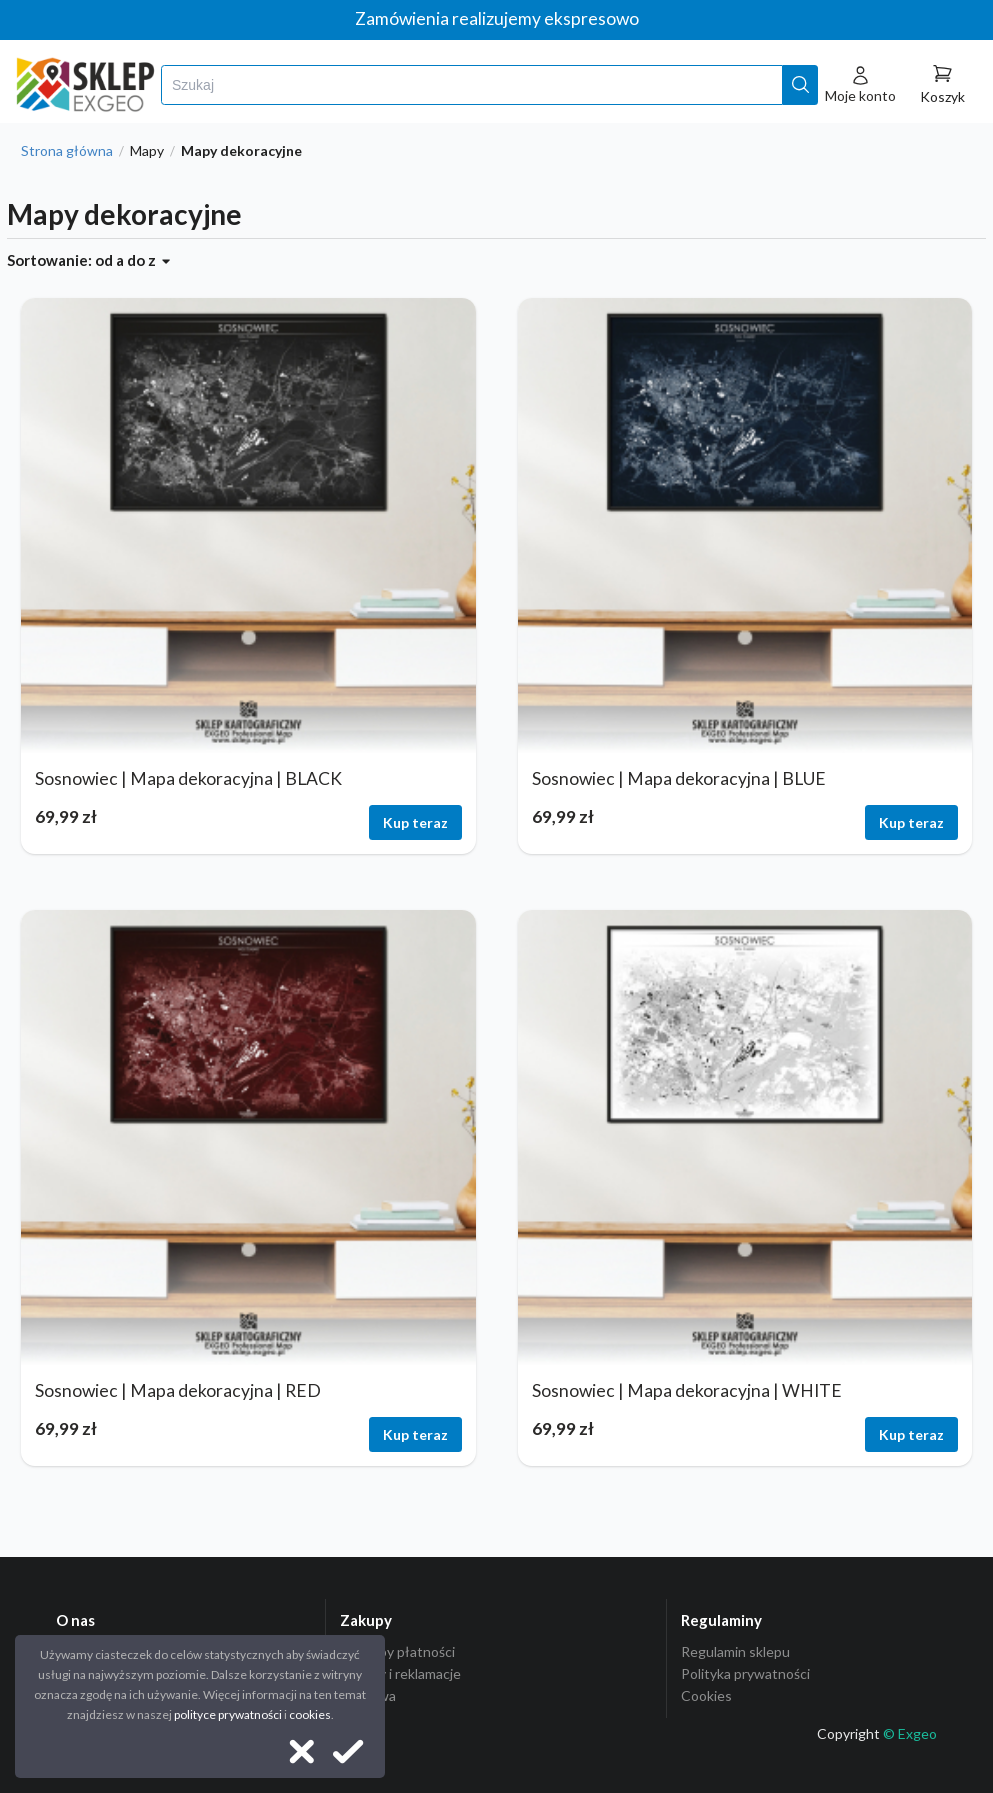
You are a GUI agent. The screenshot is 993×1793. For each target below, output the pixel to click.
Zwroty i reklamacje (400, 1673)
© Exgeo (910, 1733)
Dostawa (368, 1695)
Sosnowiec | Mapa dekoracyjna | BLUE (679, 778)
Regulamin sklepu (735, 1652)
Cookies (706, 1695)
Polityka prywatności (745, 1673)
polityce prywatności (228, 1714)
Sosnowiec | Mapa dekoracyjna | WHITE (687, 1390)
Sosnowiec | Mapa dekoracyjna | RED (178, 1390)
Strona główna (67, 151)
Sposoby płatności (397, 1652)
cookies (310, 1714)
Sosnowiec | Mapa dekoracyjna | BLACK (188, 778)
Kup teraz (415, 822)
